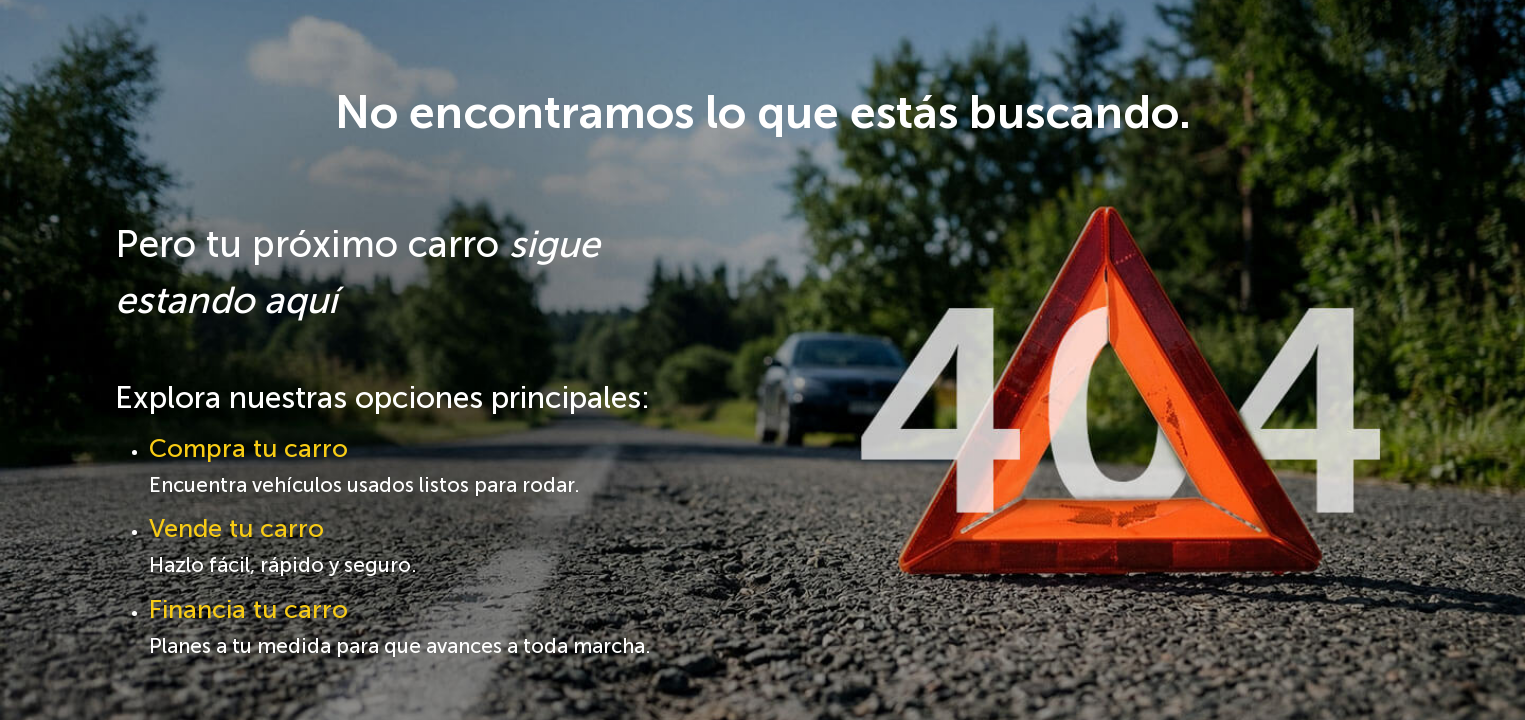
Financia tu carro (248, 609)
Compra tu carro (248, 448)
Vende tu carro (236, 528)
